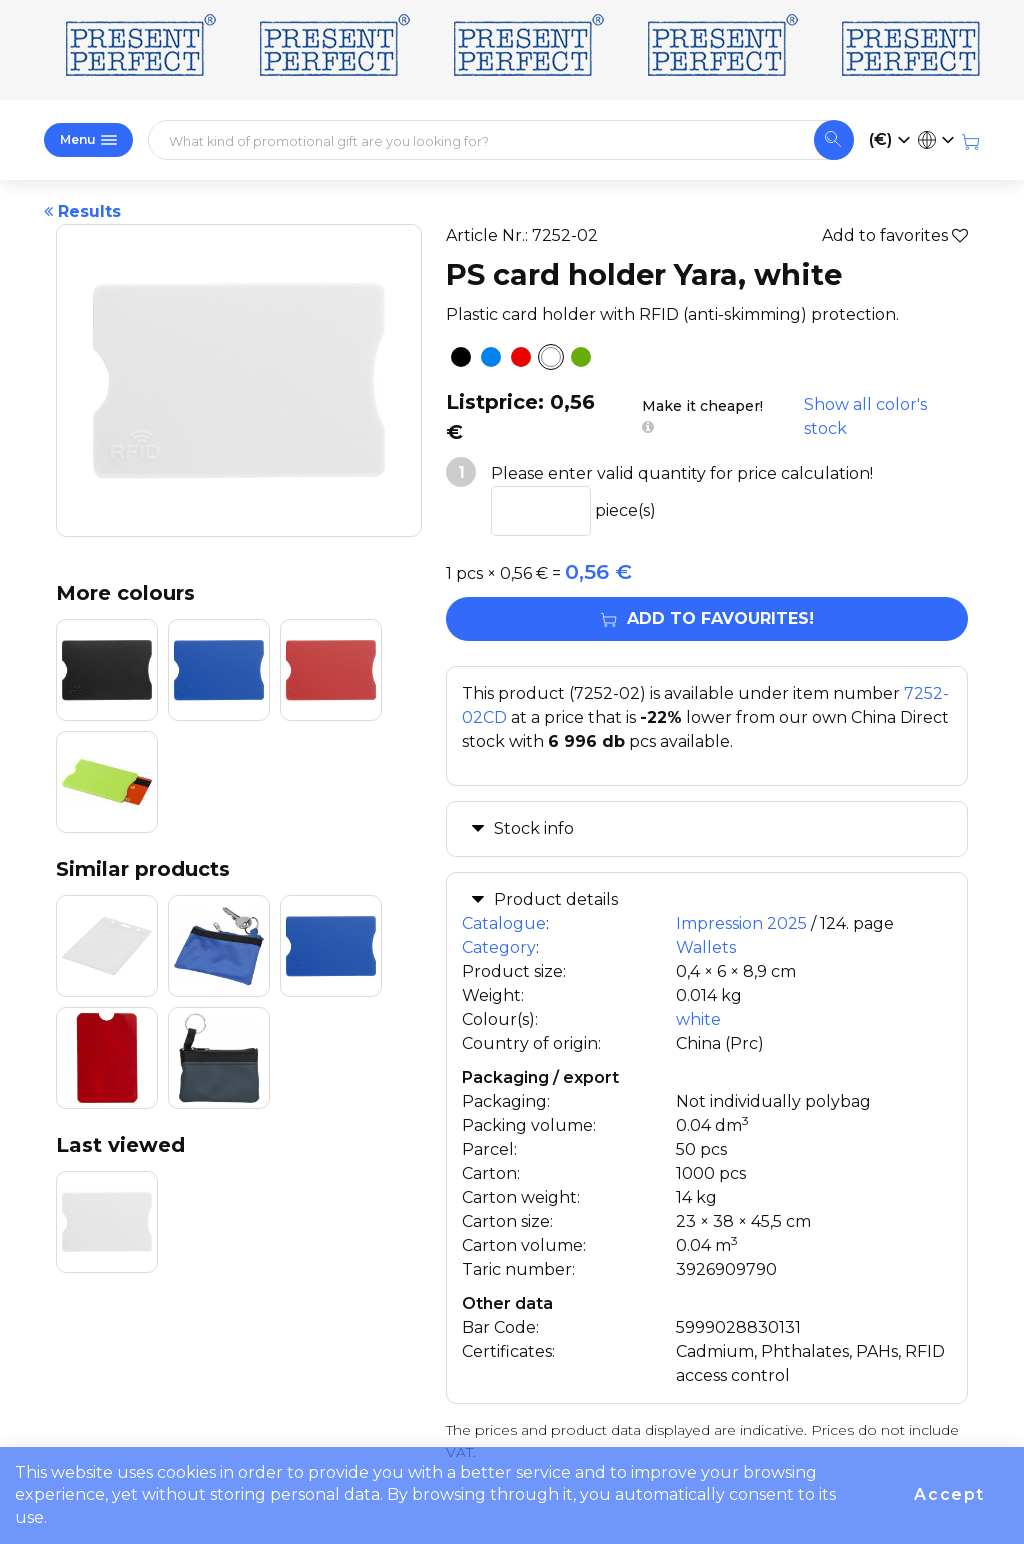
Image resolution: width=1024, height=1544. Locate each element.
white (698, 1019)
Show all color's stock (865, 416)
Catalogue (504, 923)
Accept (949, 1494)
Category (499, 947)
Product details (556, 899)
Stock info (534, 828)
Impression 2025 (741, 923)
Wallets (706, 947)
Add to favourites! (707, 618)
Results (82, 211)
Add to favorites (895, 235)
